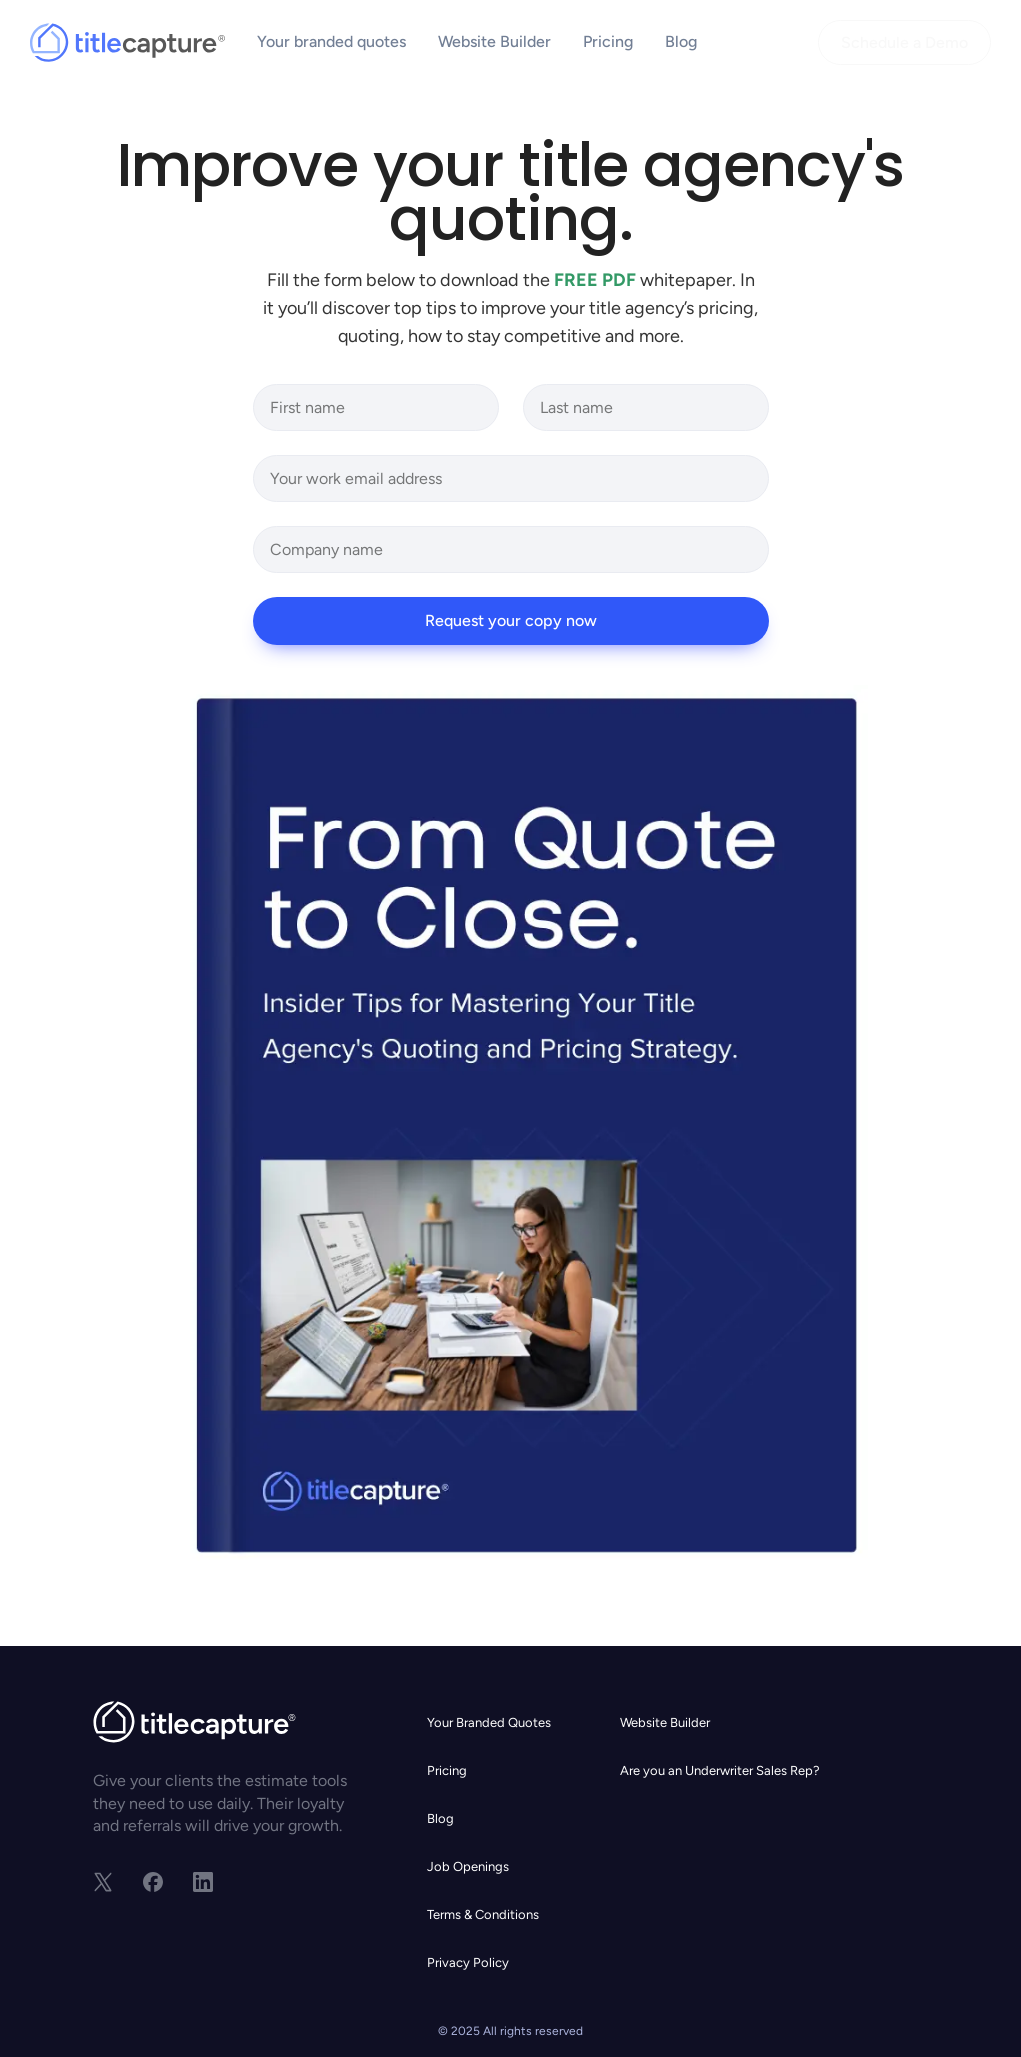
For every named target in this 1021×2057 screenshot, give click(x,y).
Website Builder (494, 41)
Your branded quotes (331, 41)
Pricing (608, 41)
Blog (681, 41)
